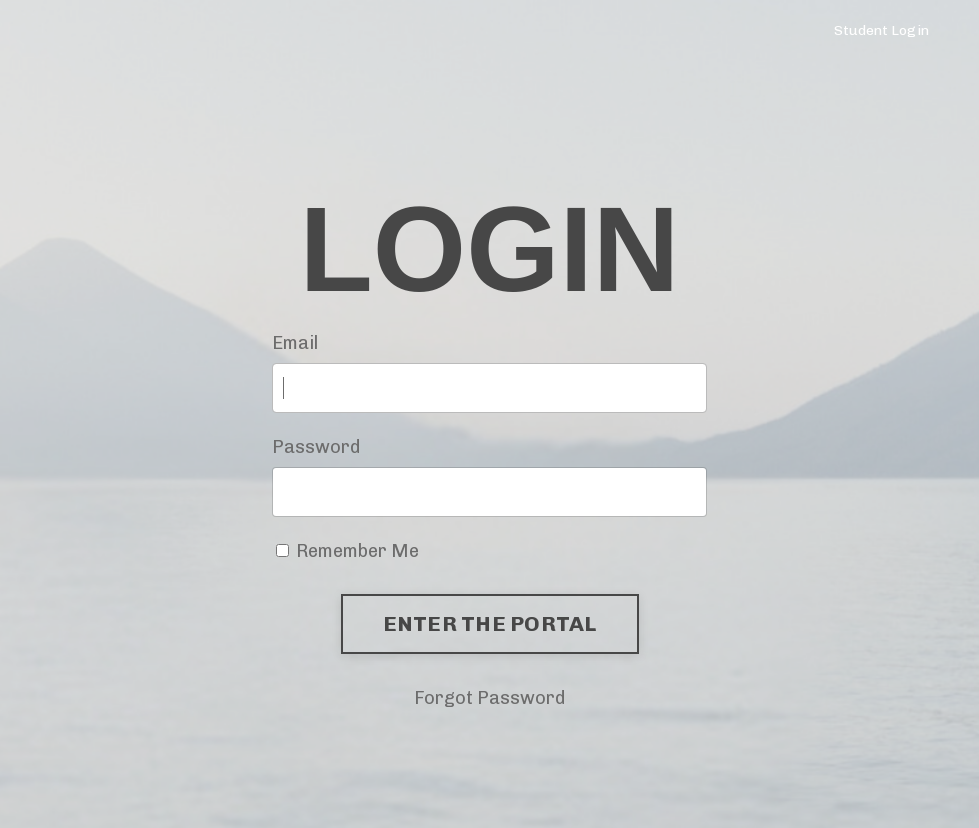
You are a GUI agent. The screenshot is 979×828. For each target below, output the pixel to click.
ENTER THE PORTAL (490, 623)
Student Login (881, 30)
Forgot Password (489, 698)
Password (316, 447)
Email (295, 343)
